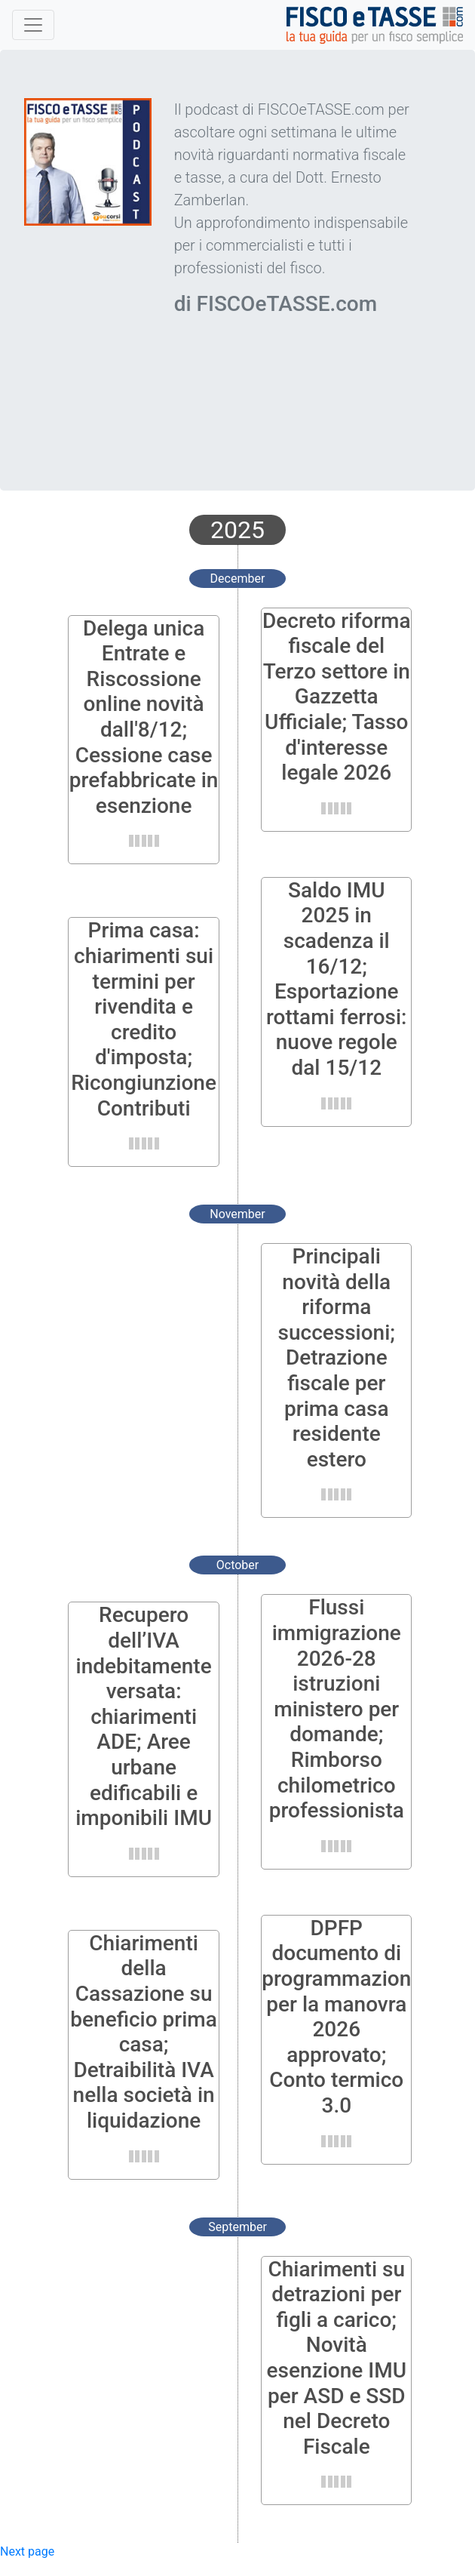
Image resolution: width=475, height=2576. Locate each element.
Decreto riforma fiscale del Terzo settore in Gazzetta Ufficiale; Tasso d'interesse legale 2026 (336, 697)
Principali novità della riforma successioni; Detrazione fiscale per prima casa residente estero (337, 1358)
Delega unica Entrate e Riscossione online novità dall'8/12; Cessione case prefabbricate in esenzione (144, 717)
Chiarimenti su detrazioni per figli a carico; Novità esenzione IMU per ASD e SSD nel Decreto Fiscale (336, 2358)
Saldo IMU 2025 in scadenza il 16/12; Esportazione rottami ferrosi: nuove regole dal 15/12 (336, 979)
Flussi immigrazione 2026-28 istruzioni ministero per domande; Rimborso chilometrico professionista (336, 1709)
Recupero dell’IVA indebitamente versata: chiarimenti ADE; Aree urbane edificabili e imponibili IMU (143, 1716)
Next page (27, 2551)
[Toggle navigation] (33, 25)
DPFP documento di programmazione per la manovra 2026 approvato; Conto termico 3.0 (342, 2017)
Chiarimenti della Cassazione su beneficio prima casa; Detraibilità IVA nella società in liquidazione (143, 2032)
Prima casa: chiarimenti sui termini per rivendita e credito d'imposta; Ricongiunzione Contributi (143, 1019)
